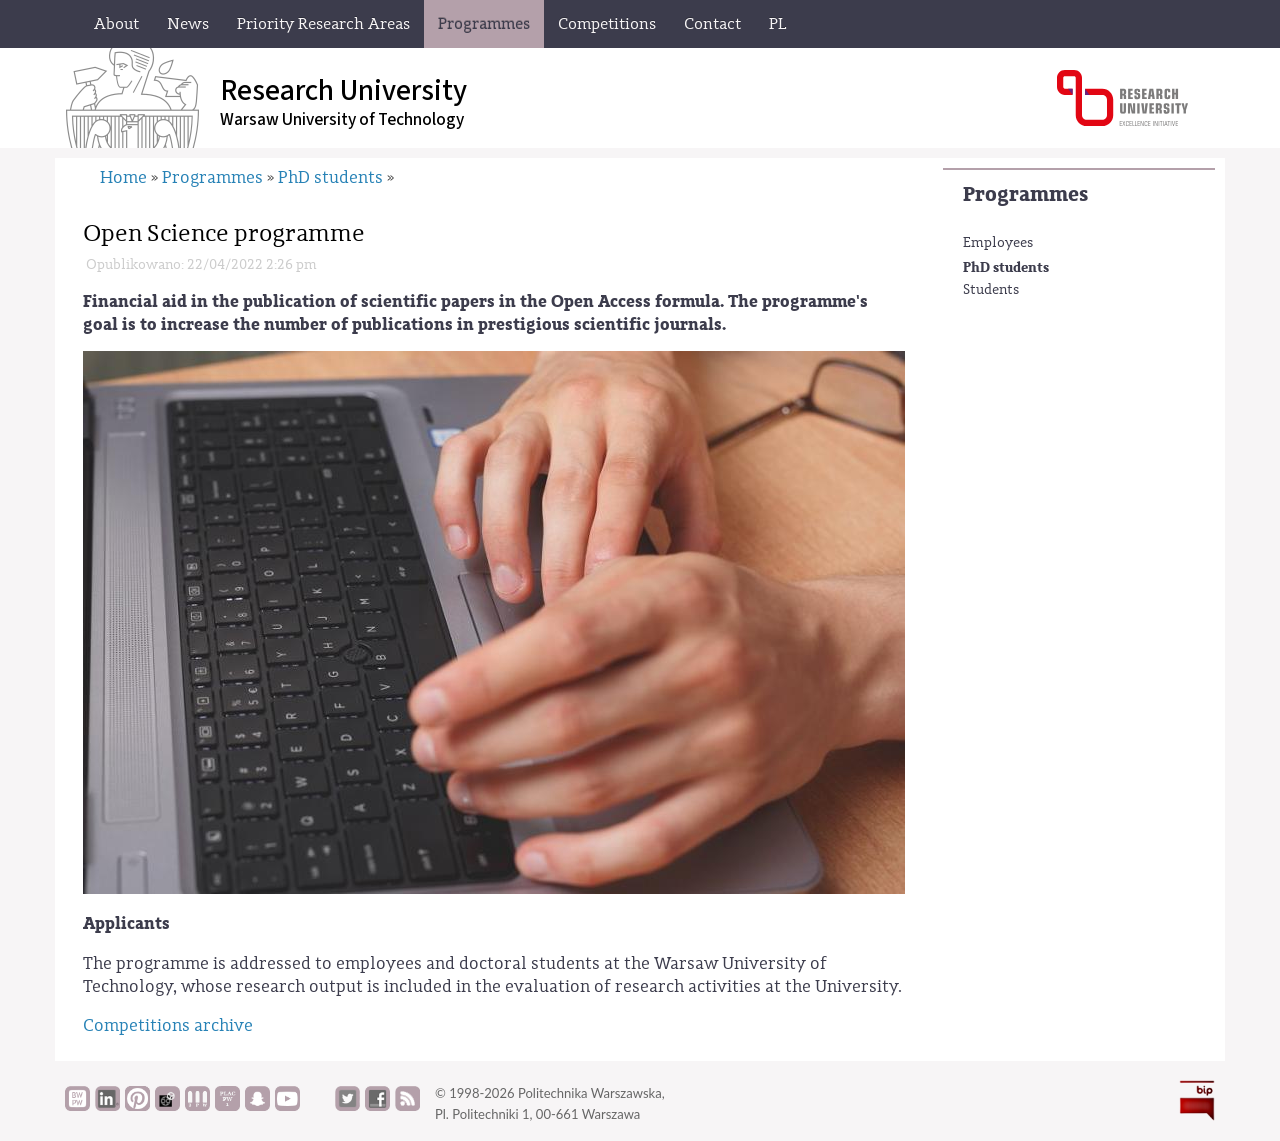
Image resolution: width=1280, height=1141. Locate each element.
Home (123, 177)
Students (991, 290)
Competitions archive (168, 1025)
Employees (998, 243)
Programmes (1025, 194)
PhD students (1006, 267)
